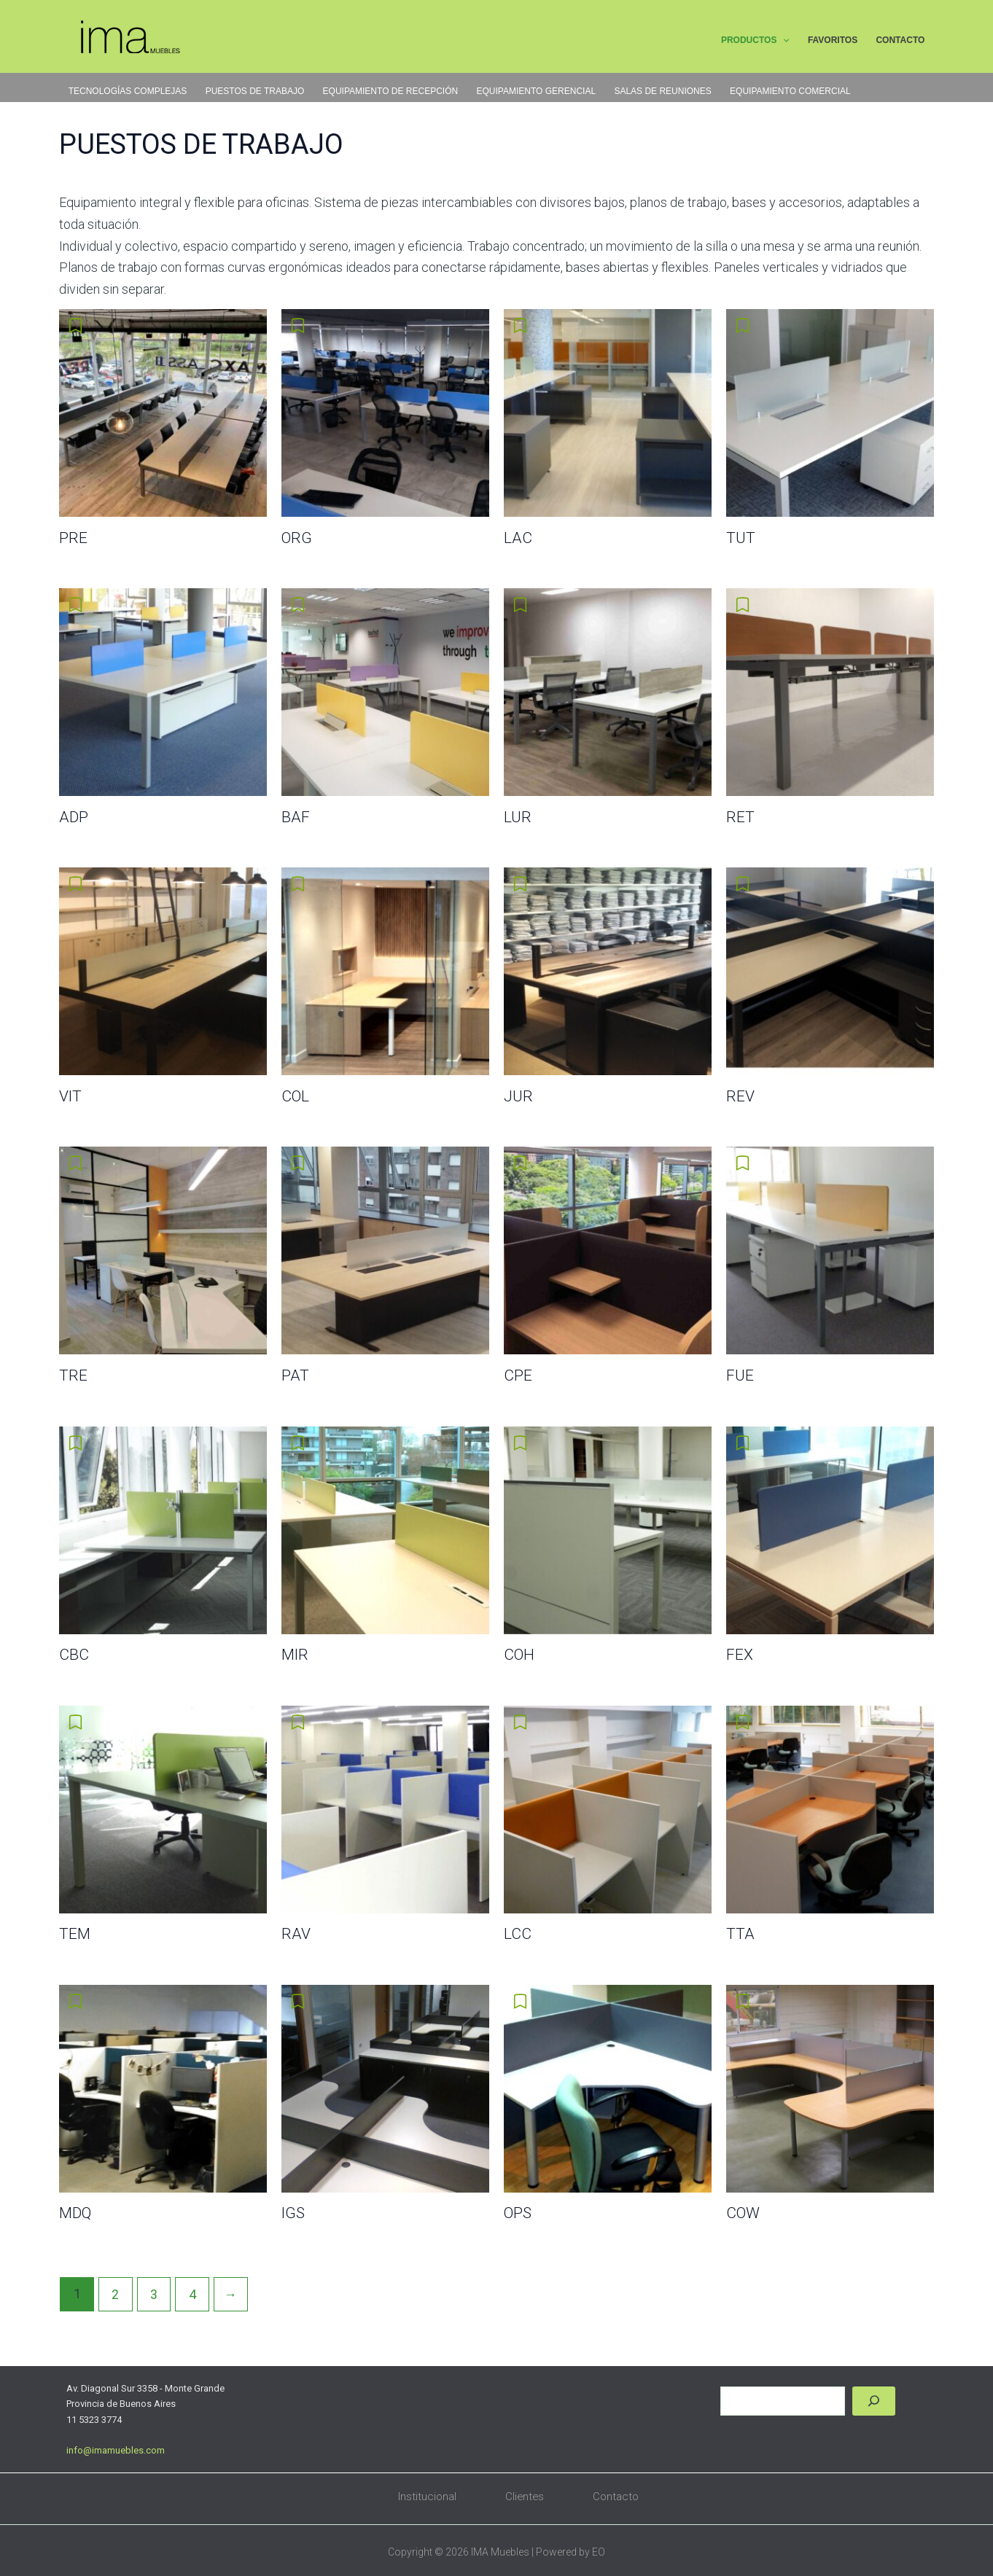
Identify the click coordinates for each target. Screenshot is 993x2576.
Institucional (426, 2496)
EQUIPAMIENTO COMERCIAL (785, 91)
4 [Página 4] (193, 2294)
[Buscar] (873, 2401)
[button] (785, 42)
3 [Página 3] (154, 2294)
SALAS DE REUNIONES (658, 91)
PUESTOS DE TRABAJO (253, 91)
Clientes (525, 2496)
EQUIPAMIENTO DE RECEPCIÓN (388, 91)
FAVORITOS (834, 41)
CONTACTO (900, 41)
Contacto (617, 2496)
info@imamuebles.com (115, 2450)
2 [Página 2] (116, 2294)
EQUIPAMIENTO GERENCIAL (533, 91)
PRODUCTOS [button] (757, 42)
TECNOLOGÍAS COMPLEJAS (127, 91)
